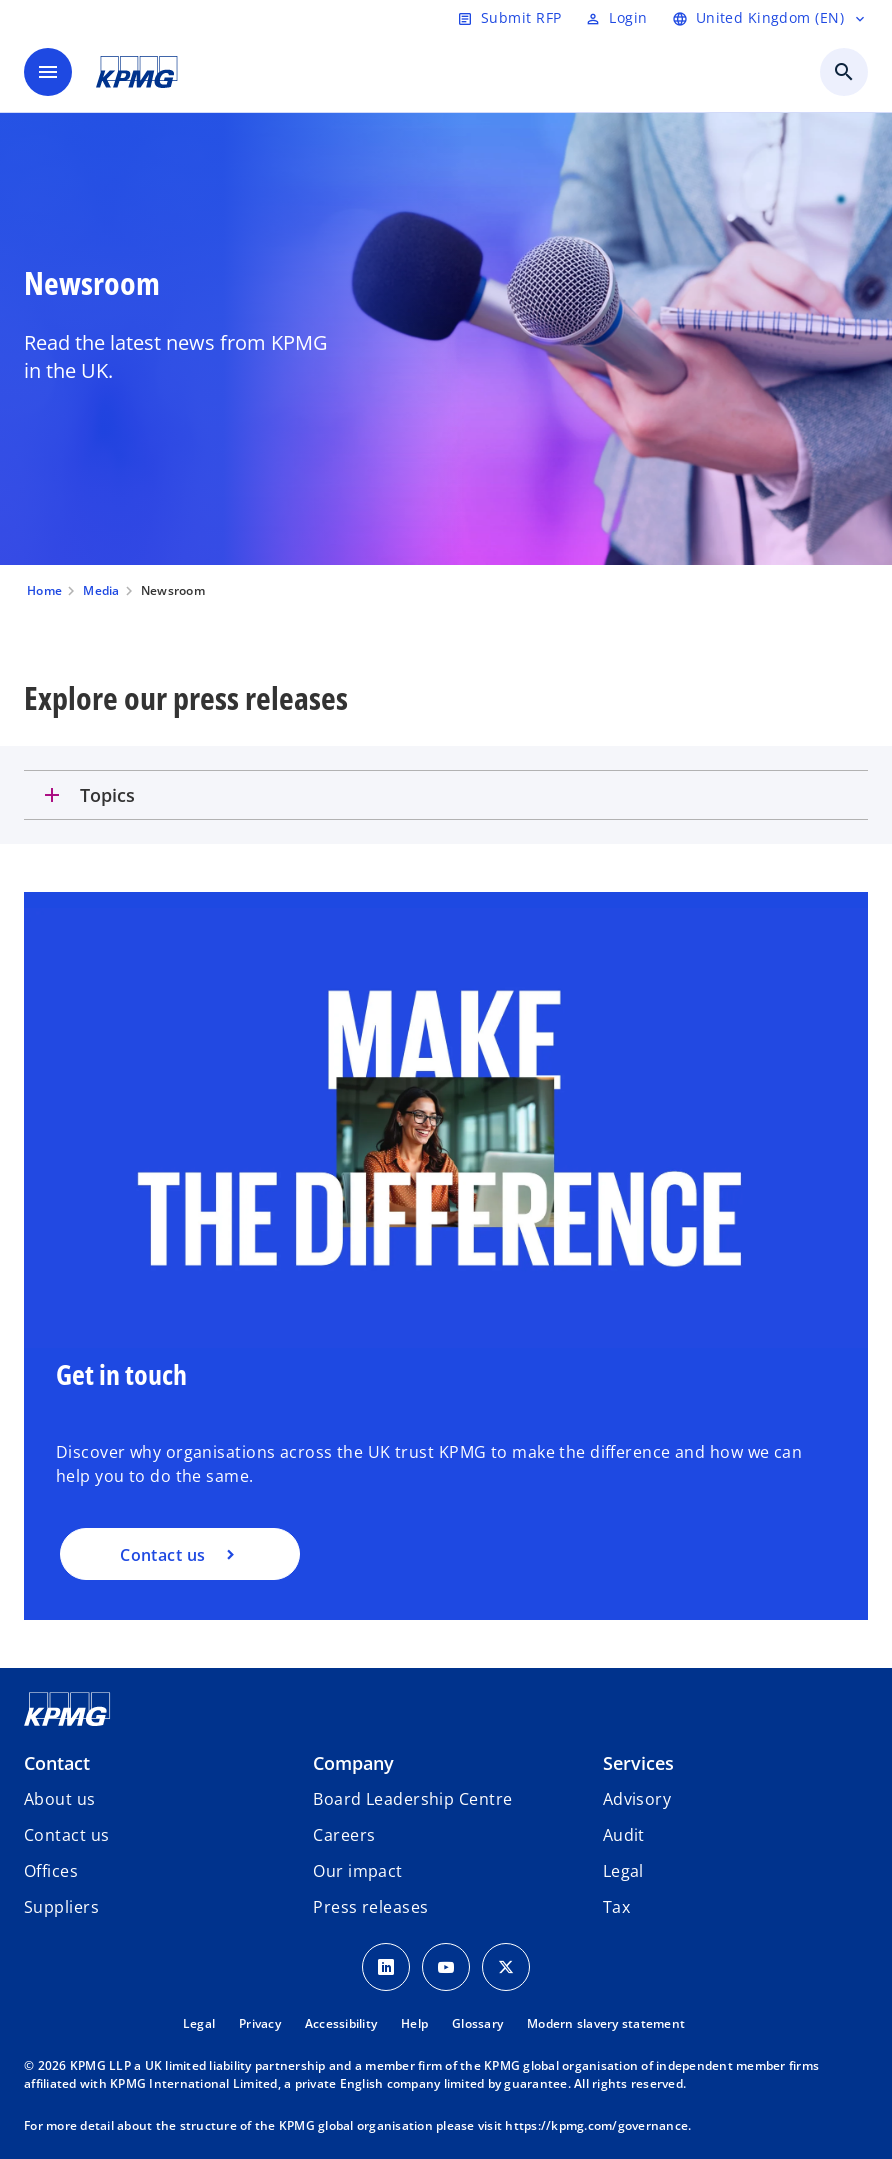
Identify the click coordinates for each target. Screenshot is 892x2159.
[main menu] (48, 72)
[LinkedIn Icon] (386, 1967)
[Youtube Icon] (446, 1967)
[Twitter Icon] (506, 1967)
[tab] (446, 795)
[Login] (616, 18)
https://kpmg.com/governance (596, 2125)
